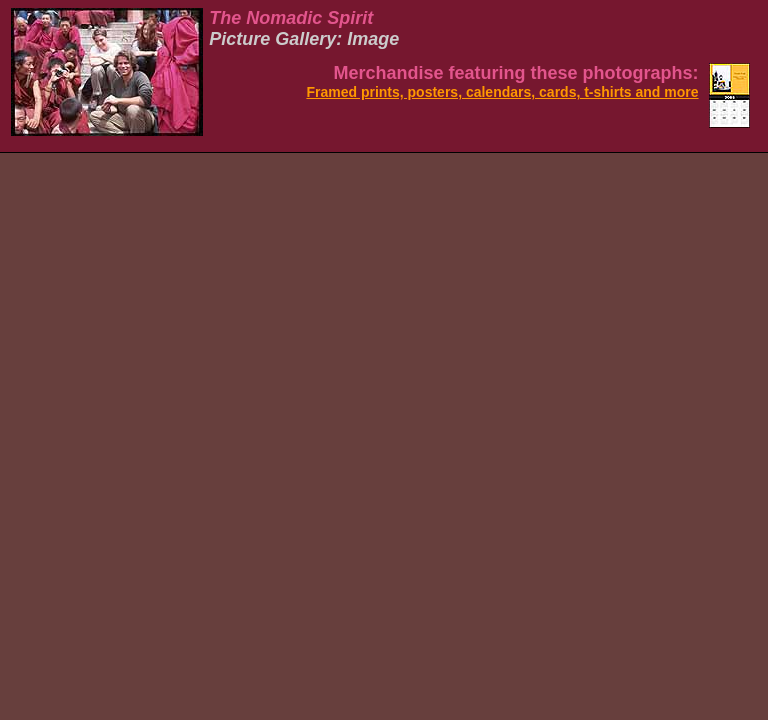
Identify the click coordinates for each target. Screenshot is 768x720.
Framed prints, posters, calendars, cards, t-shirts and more (502, 92)
